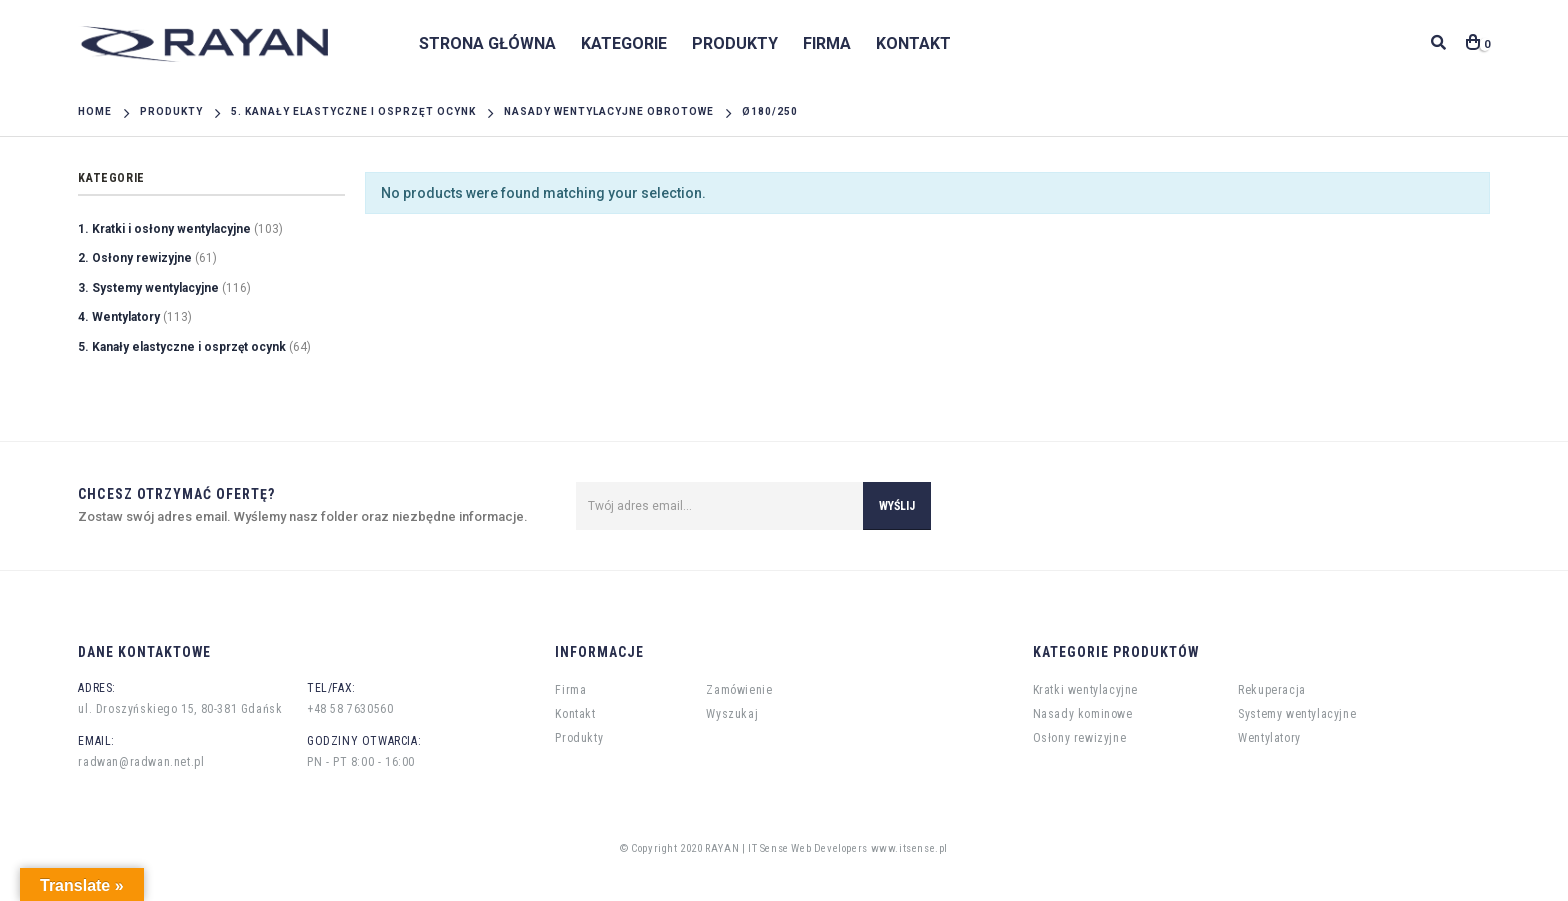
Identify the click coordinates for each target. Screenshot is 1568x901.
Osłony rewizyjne (1080, 738)
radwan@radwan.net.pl (141, 762)
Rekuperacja (1272, 690)
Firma (827, 43)
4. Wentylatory (119, 317)
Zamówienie (739, 690)
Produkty (735, 43)
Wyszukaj (732, 714)
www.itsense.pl (909, 848)
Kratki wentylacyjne (1085, 690)
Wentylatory (1269, 738)
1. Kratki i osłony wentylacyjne (164, 229)
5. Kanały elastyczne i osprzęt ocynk (182, 347)
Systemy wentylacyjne (1297, 714)
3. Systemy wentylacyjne (148, 288)
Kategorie (624, 43)
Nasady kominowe (1083, 714)
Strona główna (487, 43)
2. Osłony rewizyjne (135, 258)
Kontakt (913, 43)
